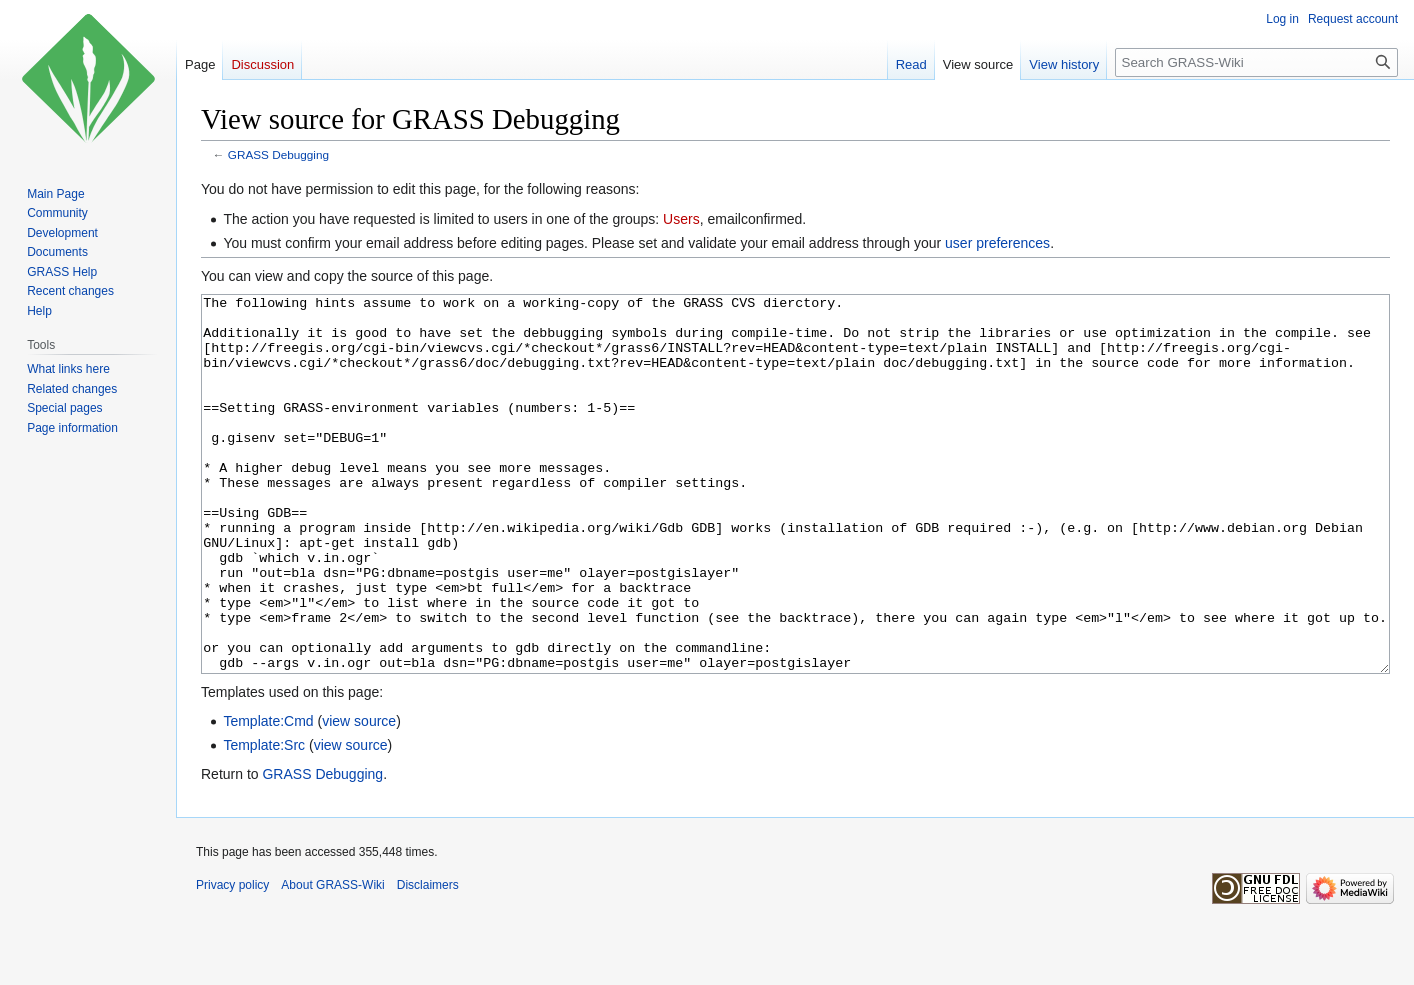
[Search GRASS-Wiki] (1256, 62)
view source (359, 796)
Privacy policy (232, 960)
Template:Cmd (268, 796)
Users (681, 219)
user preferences (997, 243)
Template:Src (264, 820)
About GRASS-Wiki (332, 960)
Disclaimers (428, 960)
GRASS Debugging (278, 154)
